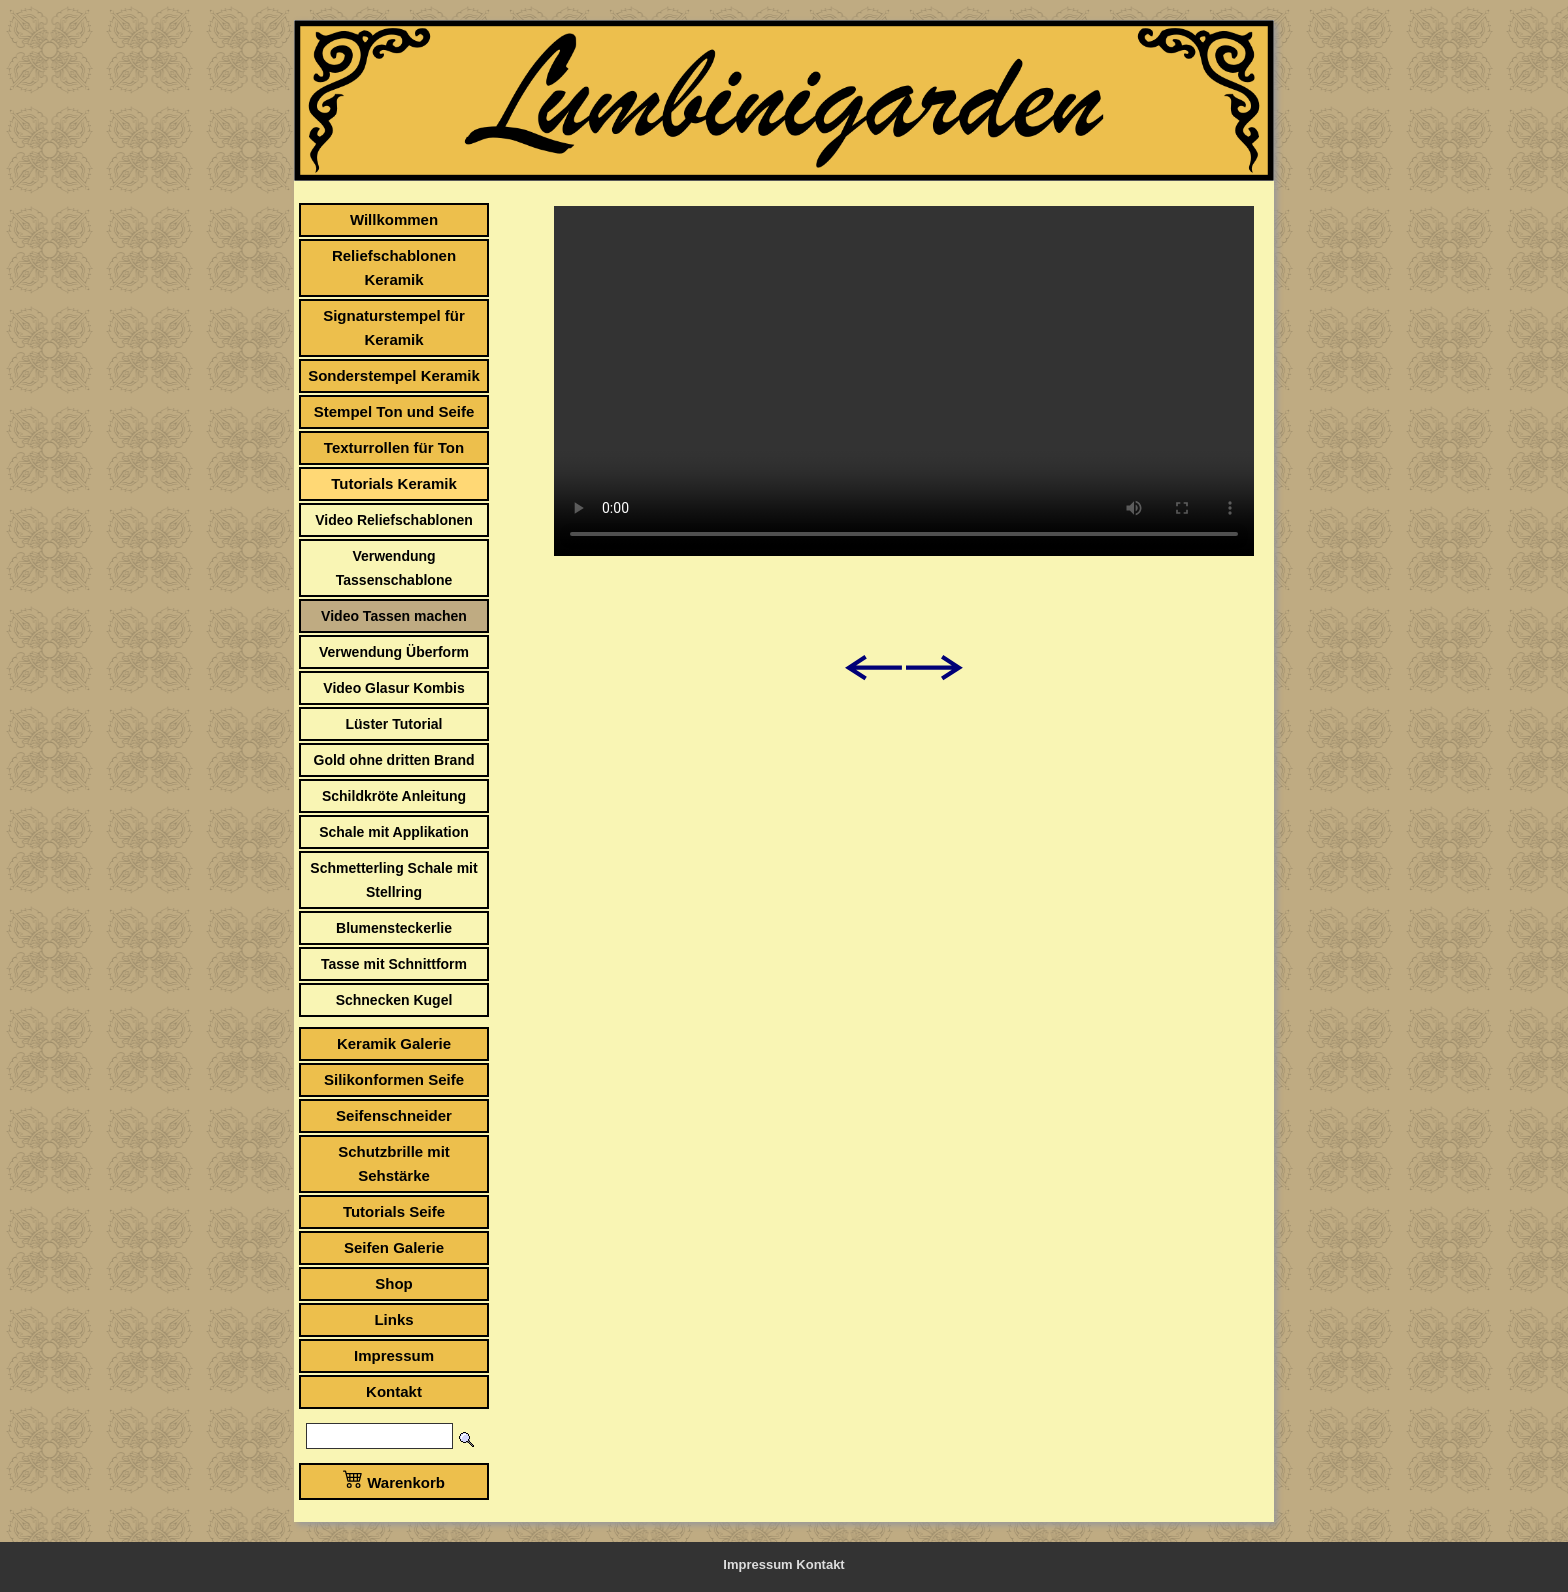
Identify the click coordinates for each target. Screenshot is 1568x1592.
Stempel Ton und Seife (394, 411)
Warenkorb (394, 1479)
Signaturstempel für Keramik (394, 327)
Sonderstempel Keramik (394, 375)
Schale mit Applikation (394, 832)
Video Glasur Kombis (393, 688)
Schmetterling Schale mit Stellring (393, 880)
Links (393, 1319)
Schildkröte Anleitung (394, 796)
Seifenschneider (394, 1115)
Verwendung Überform (394, 652)
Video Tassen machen (394, 616)
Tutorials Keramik (394, 483)
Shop (394, 1283)
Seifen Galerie (394, 1247)
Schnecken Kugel (394, 1000)
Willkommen (394, 219)
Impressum (394, 1355)
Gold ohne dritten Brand (394, 760)
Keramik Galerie (394, 1043)
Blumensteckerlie (394, 928)
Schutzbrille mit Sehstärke (394, 1163)
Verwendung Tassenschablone (394, 568)
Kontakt (394, 1391)
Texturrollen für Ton (394, 447)
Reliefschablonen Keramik (394, 267)
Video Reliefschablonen (394, 520)
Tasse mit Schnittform (394, 964)
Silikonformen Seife (394, 1079)
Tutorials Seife (394, 1211)
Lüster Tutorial (394, 724)
